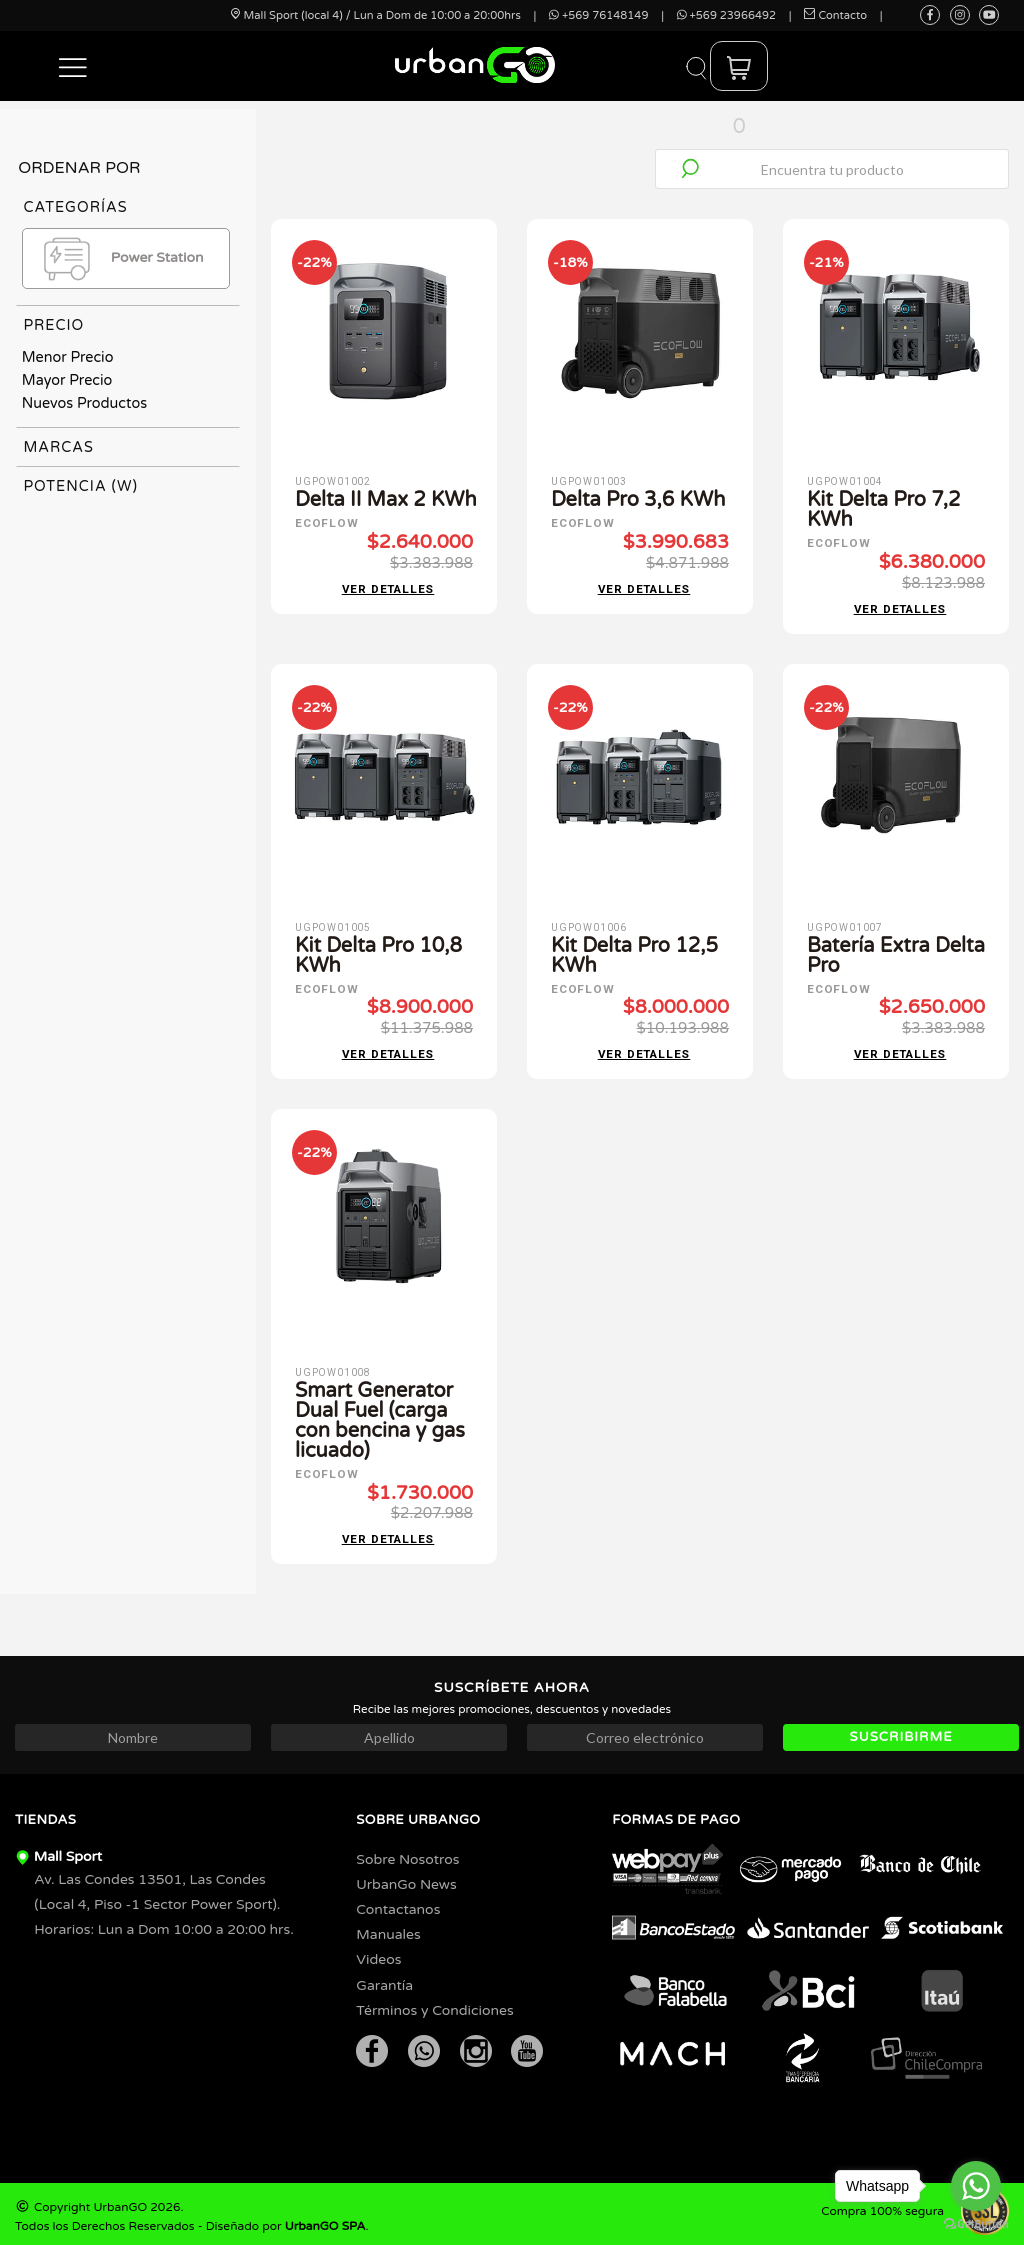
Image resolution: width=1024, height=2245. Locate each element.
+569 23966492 (726, 15)
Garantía (384, 1979)
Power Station (117, 259)
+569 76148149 (598, 15)
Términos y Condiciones (434, 2004)
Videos (378, 1953)
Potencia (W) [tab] (80, 486)
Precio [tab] (53, 325)
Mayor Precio (67, 380)
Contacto (835, 15)
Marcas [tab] (58, 447)
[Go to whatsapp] (976, 2186)
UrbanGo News (406, 1878)
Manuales (388, 1928)
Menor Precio (68, 357)
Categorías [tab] (75, 207)
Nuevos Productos (84, 403)
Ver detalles (388, 587)
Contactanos (398, 1903)
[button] (73, 66)
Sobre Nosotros (407, 1853)
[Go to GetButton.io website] (976, 2224)
